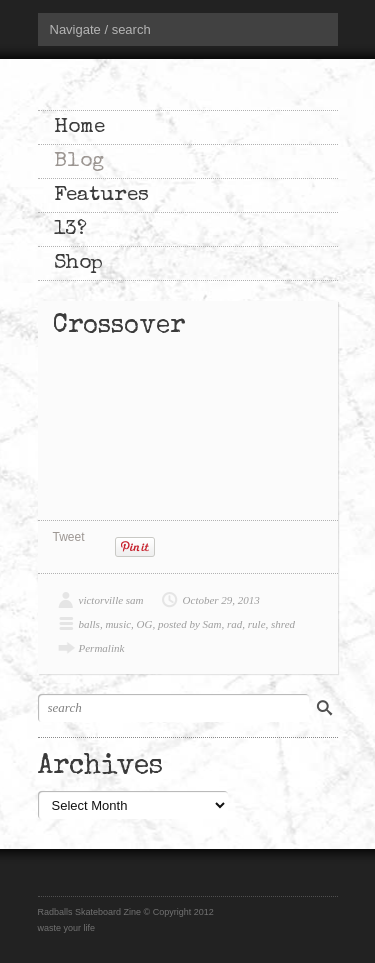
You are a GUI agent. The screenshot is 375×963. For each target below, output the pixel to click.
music (118, 624)
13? (70, 229)
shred (283, 624)
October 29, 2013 (221, 600)
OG (145, 624)
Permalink (102, 648)
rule (257, 624)
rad (234, 624)
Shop (78, 263)
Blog (79, 161)
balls (89, 624)
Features (101, 195)
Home (79, 127)
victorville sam (111, 600)
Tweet (69, 537)
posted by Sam (190, 624)
